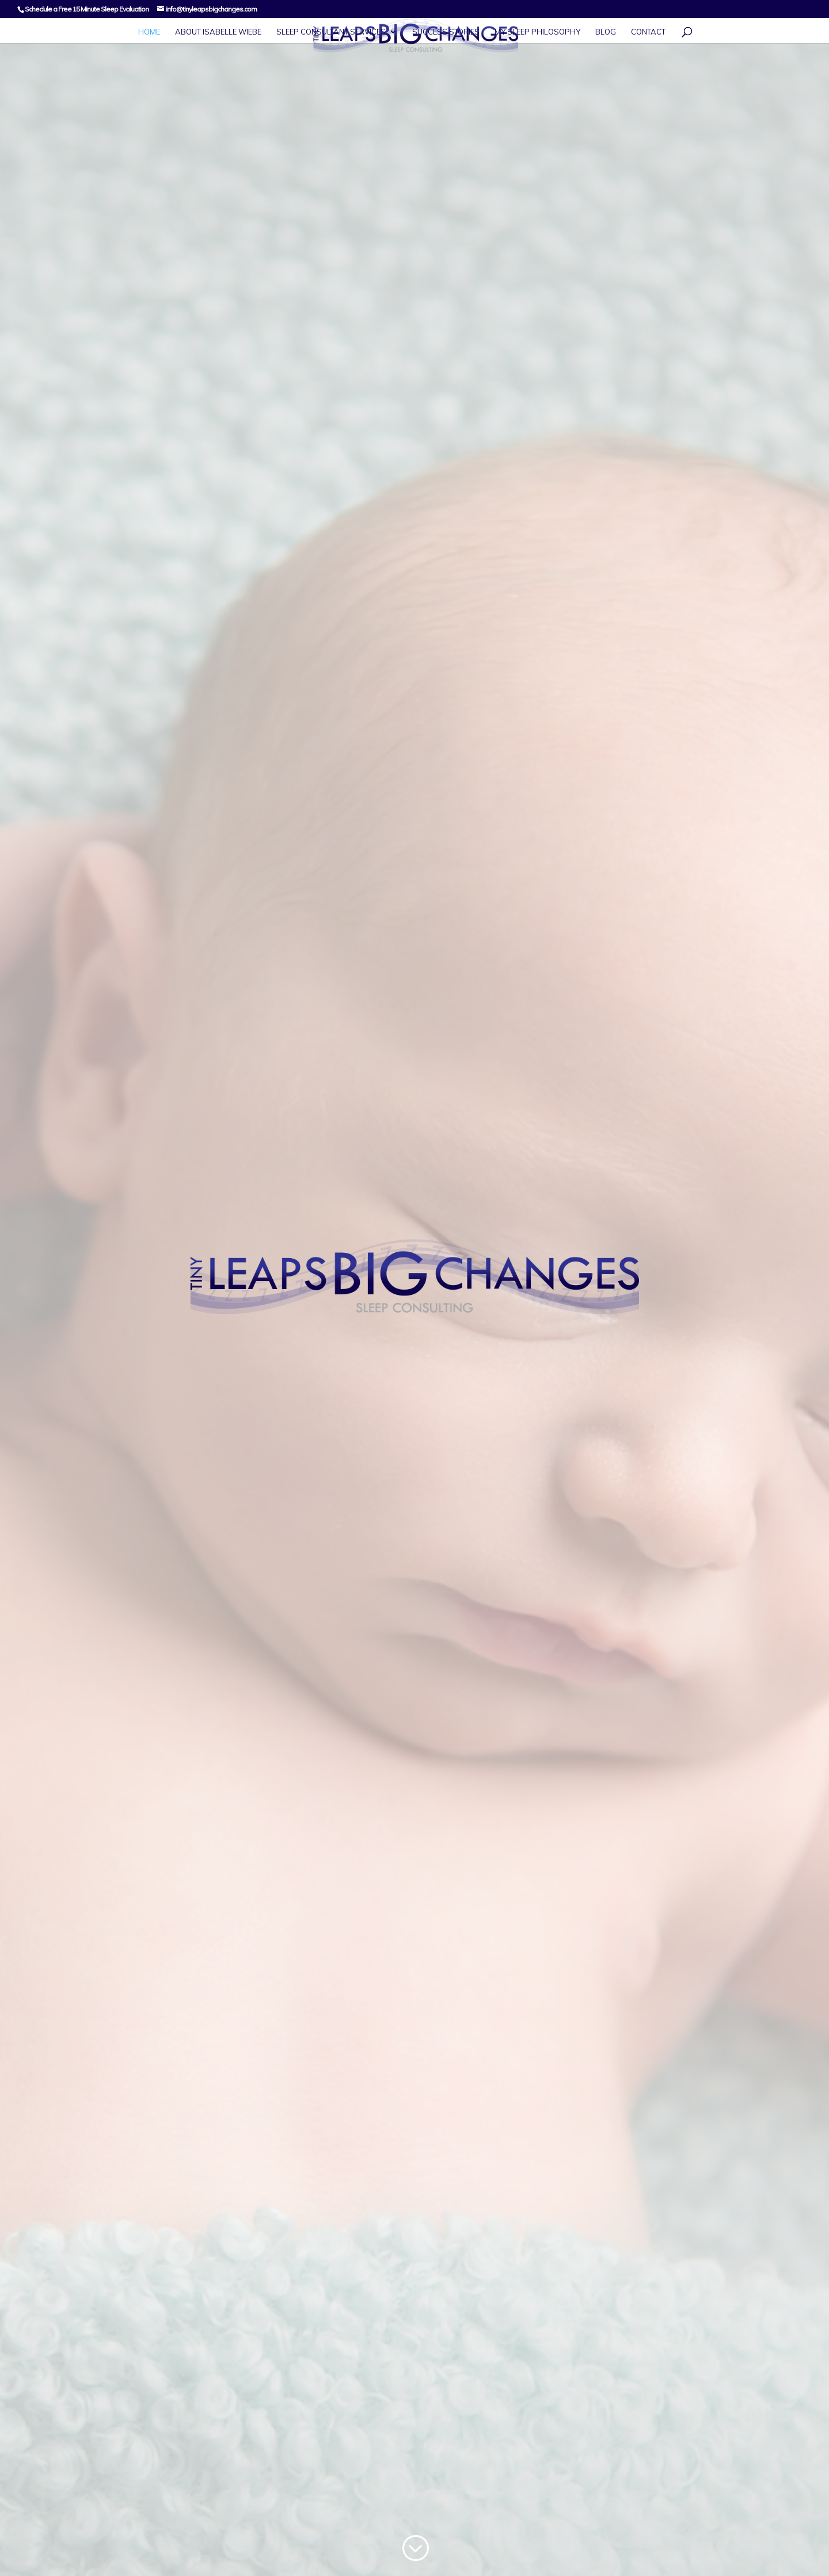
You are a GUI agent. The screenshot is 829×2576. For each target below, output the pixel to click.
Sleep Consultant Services (331, 32)
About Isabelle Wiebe (218, 32)
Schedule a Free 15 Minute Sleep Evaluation (87, 9)
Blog (605, 32)
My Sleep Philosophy (537, 32)
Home (149, 32)
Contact (648, 32)
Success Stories (446, 32)
